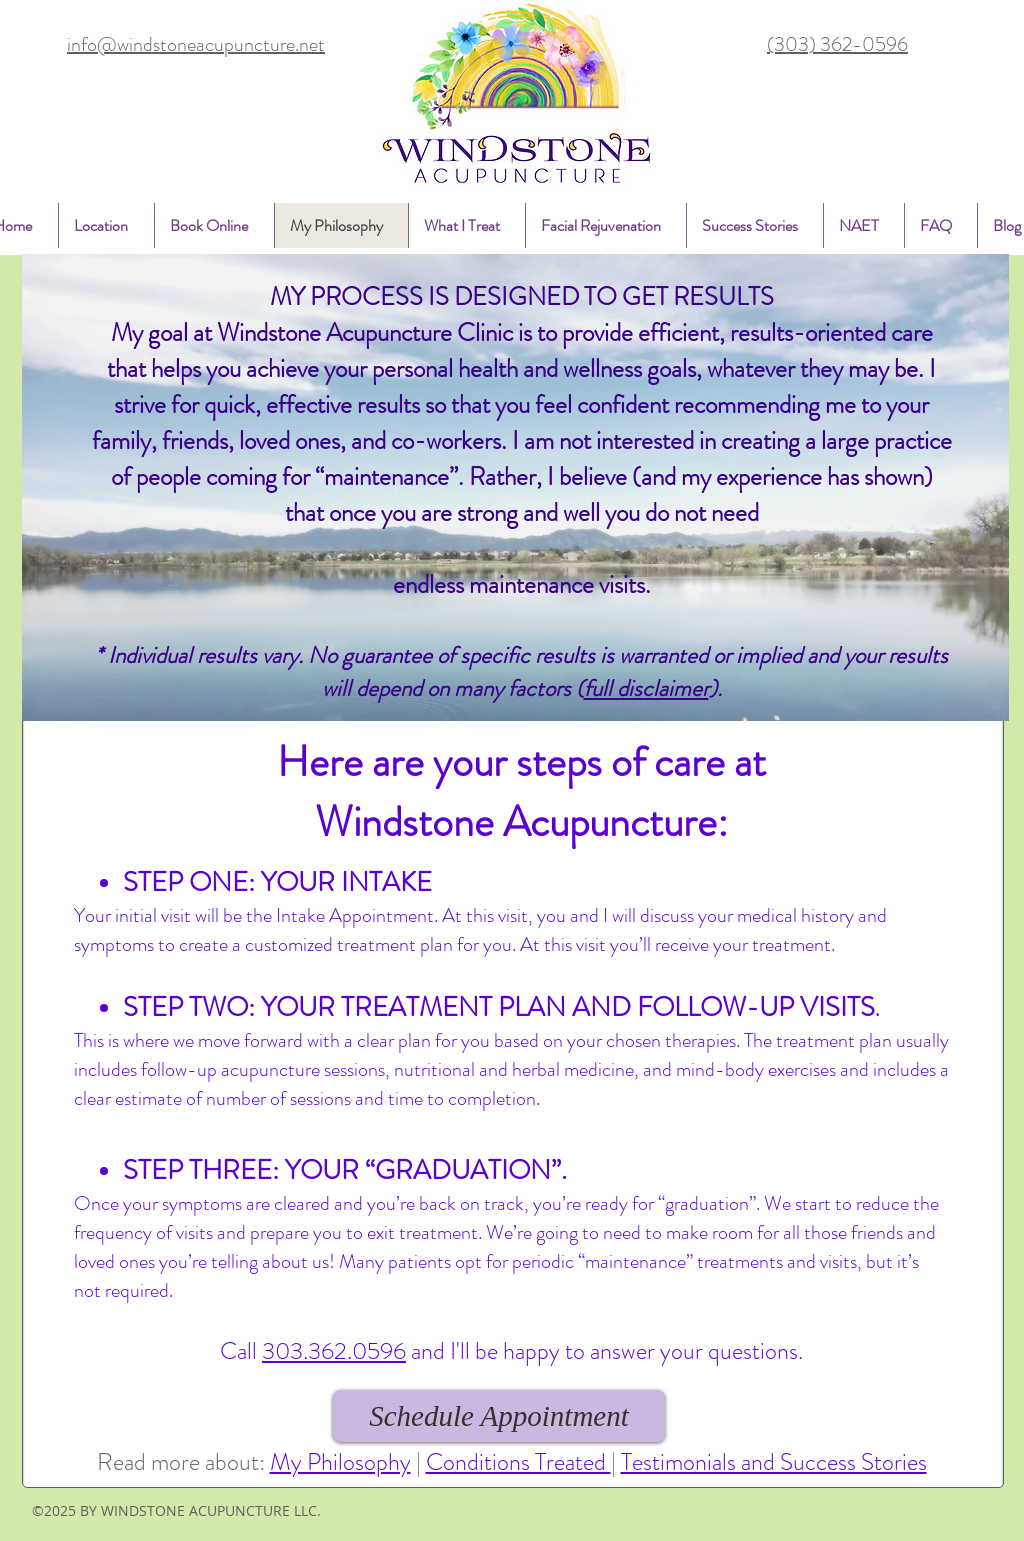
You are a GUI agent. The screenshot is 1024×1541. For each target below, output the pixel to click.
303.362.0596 (334, 1351)
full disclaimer (646, 688)
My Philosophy (340, 1462)
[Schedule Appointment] (499, 1416)
